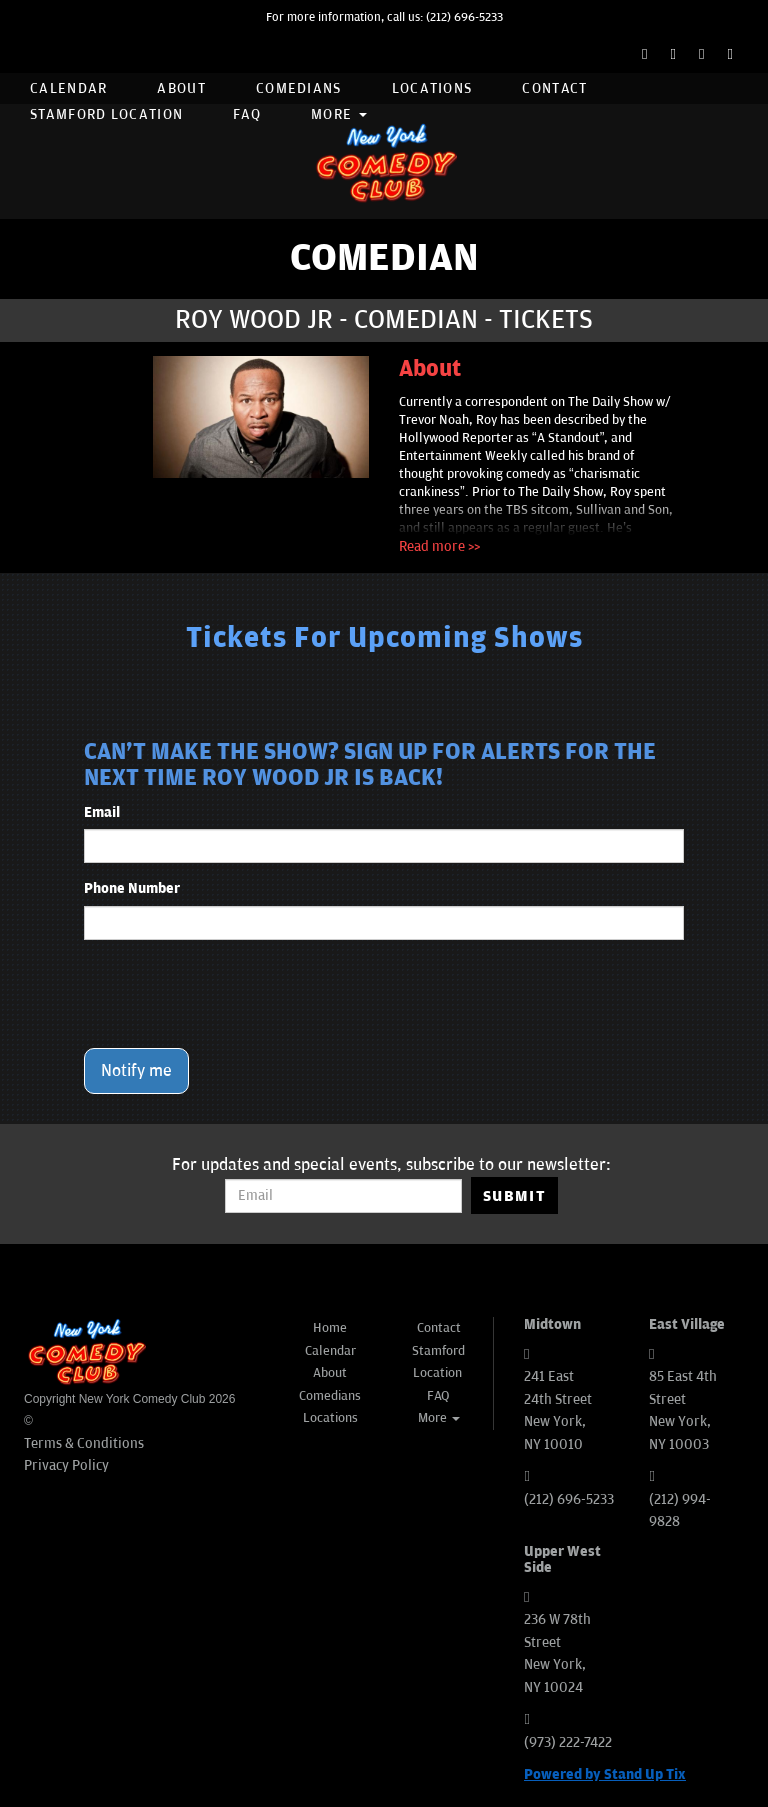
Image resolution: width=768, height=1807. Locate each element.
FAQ (247, 114)
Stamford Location (106, 114)
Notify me (136, 1071)
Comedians (299, 88)
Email (102, 812)
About (181, 88)
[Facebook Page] (644, 54)
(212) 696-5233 (464, 17)
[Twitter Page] (673, 54)
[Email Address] (343, 1196)
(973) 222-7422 (568, 1742)
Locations (432, 88)
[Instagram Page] (701, 54)
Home (330, 1328)
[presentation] (236, 994)
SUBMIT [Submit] (514, 1196)
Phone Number (132, 888)
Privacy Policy (66, 1465)
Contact (554, 88)
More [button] (339, 114)
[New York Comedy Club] (384, 161)
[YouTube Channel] (730, 54)
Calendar (68, 88)
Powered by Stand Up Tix (605, 1774)
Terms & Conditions (84, 1443)
